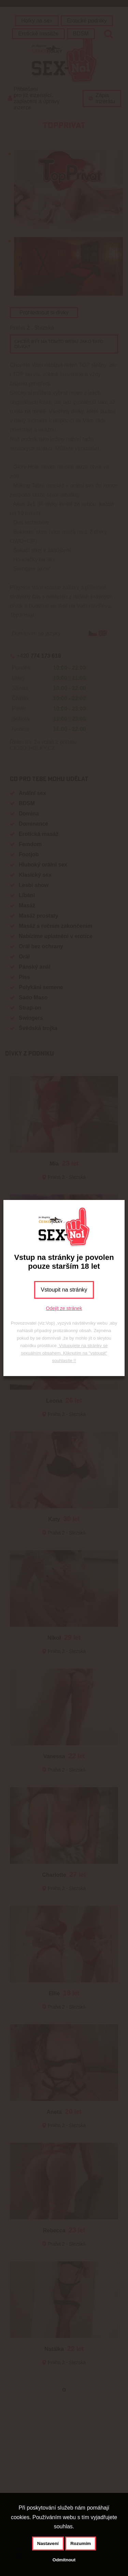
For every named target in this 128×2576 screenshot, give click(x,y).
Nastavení (48, 2543)
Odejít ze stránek (64, 1308)
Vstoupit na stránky (64, 1290)
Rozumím (80, 2543)
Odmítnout (64, 2559)
